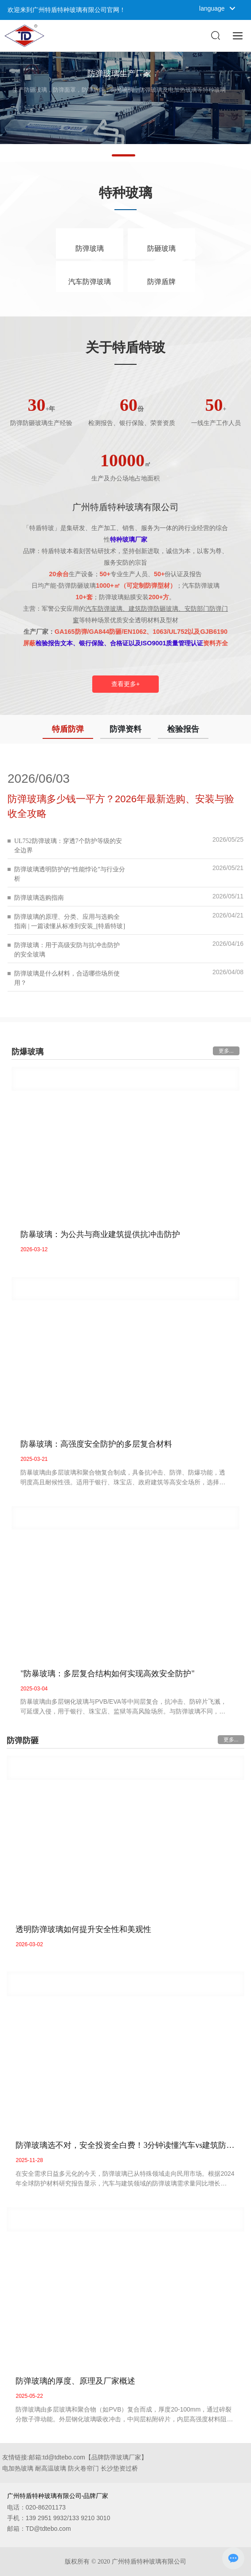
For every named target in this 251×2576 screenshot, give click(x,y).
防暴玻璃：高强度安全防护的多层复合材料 (96, 1444)
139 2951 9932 (46, 2517)
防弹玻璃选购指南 (39, 897)
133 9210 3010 (89, 2517)
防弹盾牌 (161, 281)
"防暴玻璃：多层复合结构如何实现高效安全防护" (107, 1673)
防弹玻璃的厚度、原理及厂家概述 (75, 2381)
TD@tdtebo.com (48, 2528)
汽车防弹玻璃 (89, 281)
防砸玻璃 (161, 248)
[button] (123, 155)
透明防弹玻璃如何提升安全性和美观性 (83, 1929)
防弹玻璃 (89, 248)
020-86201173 (46, 2507)
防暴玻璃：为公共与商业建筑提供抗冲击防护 (100, 1234)
